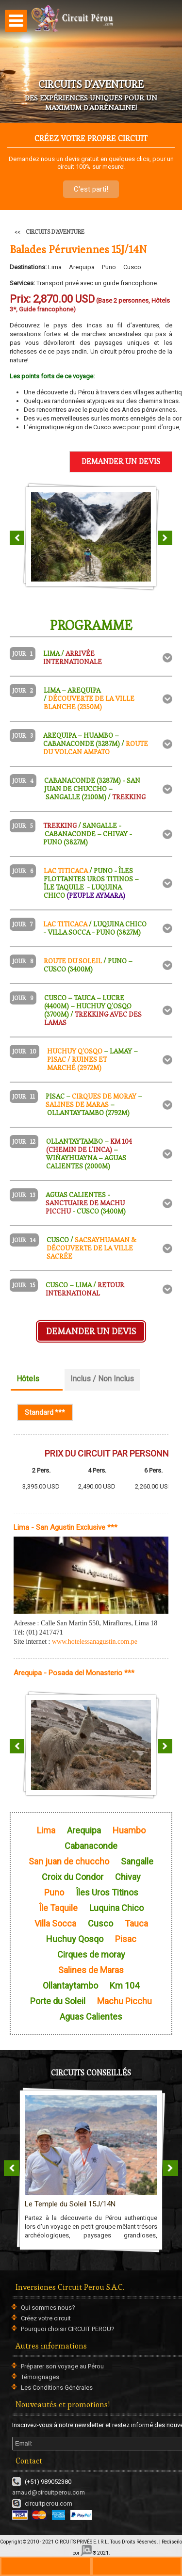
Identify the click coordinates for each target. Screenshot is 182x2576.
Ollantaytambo (70, 1985)
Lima (46, 1830)
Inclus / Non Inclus (102, 1378)
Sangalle (137, 1861)
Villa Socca (55, 1923)
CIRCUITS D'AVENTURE (55, 231)
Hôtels (28, 1378)
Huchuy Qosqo (74, 1939)
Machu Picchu (124, 2001)
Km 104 (124, 1985)
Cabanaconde (91, 1846)
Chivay (128, 1877)
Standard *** (49, 1412)
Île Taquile (58, 1908)
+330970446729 (45, 2566)
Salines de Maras (91, 1970)
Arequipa (84, 1830)
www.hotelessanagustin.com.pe (94, 1641)
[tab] (91, 658)
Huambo (129, 1830)
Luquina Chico (116, 1908)
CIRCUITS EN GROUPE (91, 2170)
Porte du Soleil (57, 2001)
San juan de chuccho (69, 1861)
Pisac (125, 1939)
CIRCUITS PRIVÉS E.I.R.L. (82, 2541)
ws (136, 2566)
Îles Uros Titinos (107, 1892)
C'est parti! (91, 189)
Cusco (100, 1923)
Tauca (136, 1923)
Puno (54, 1892)
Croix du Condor (72, 1877)
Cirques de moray (91, 1954)
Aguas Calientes (91, 2016)
